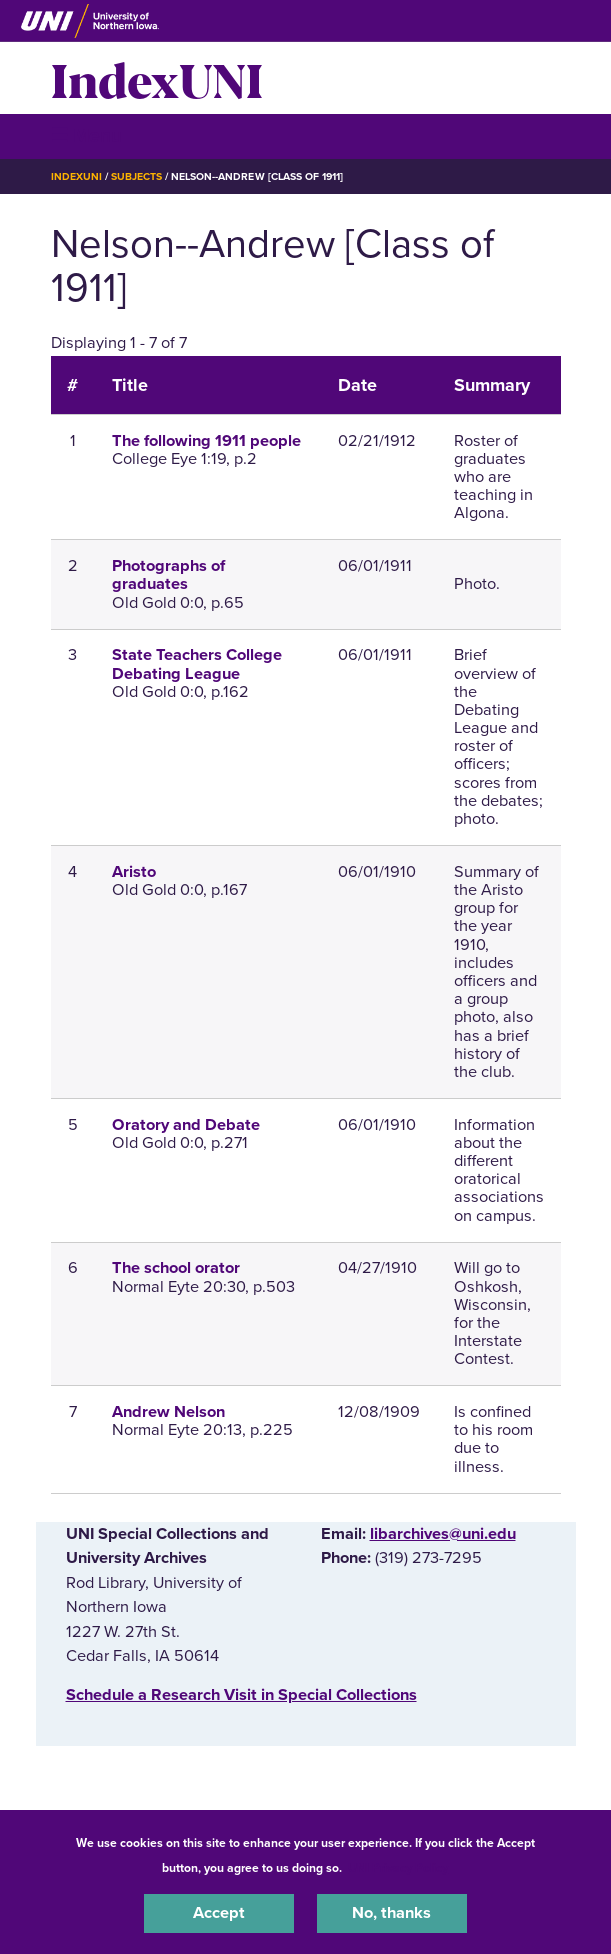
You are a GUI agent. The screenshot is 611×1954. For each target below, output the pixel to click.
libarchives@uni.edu (443, 1534)
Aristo (134, 872)
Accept (219, 1913)
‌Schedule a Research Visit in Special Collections (241, 1695)
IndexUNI (157, 78)
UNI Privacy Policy (398, 1868)
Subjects (136, 176)
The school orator (176, 1268)
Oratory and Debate (186, 1125)
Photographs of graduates (168, 575)
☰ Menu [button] (86, 135)
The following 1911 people (206, 441)
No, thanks (391, 1913)
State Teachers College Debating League (197, 664)
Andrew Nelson (168, 1412)
